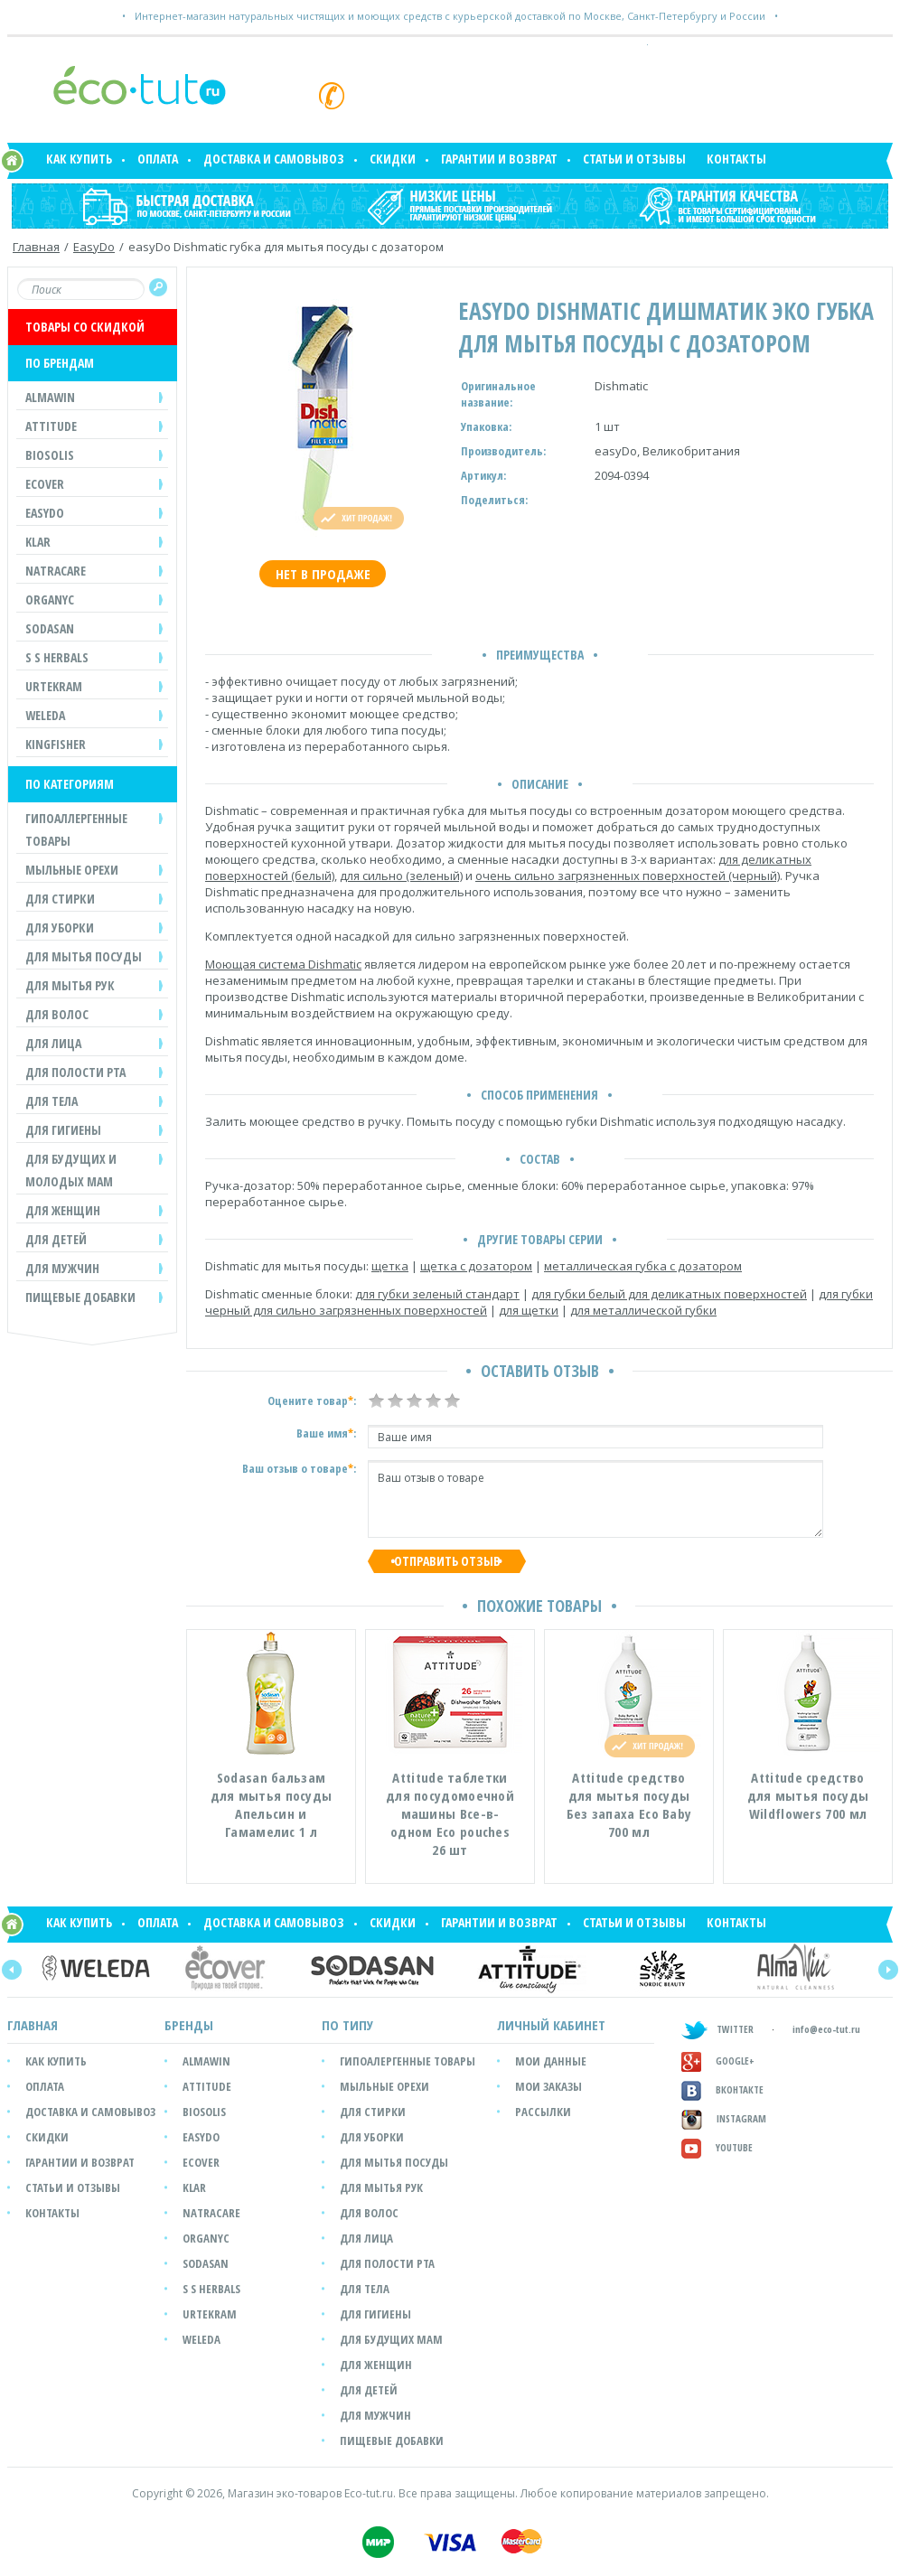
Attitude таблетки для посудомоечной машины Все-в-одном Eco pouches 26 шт (450, 1813)
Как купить (79, 158)
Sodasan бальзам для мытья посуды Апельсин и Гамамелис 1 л (272, 1804)
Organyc (206, 2238)
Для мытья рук (381, 2187)
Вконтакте (722, 2089)
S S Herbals (211, 2289)
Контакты (736, 158)
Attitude (207, 2086)
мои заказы (548, 2086)
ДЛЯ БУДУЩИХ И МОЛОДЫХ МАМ (71, 1170)
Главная (36, 247)
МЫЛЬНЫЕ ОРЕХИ (71, 869)
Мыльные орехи (384, 2086)
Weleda (201, 2339)
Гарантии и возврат (499, 158)
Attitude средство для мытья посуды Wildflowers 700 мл (808, 1795)
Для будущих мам (391, 2339)
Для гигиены (375, 2314)
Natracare (211, 2213)
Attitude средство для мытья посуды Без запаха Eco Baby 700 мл (629, 1804)
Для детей (369, 2390)
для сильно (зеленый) (401, 875)
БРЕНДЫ (188, 2025)
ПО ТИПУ (347, 2025)
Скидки (393, 158)
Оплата (157, 158)
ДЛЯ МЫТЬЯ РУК (70, 985)
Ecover (201, 2162)
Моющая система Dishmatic (283, 964)
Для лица (366, 2238)
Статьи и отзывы (634, 158)
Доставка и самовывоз (273, 158)
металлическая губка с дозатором (643, 1266)
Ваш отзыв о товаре (595, 1499)
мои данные (550, 2061)
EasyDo (94, 247)
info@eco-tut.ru (826, 2029)
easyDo (201, 2137)
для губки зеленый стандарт (437, 1294)
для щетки (528, 1310)
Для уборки (372, 2137)
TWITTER (717, 2029)
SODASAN (206, 2263)
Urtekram (210, 2314)
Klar (194, 2187)
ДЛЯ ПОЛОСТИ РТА (75, 1072)
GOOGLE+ (718, 2060)
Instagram (723, 2118)
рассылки (543, 2111)
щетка (389, 1266)
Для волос (369, 2213)
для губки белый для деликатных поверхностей (669, 1294)
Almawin (206, 2061)
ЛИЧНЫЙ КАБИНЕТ (551, 2025)
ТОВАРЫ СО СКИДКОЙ (85, 326)
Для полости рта (387, 2263)
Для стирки (373, 2111)
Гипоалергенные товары (407, 2061)
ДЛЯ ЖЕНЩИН (62, 1210)
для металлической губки (643, 1310)
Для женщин (376, 2364)
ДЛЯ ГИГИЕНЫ (63, 1129)
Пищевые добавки (80, 1297)
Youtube (717, 2147)
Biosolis (204, 2111)
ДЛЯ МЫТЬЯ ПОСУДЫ (83, 956)
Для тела (364, 2289)
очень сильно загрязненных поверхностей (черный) (627, 875)
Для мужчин (375, 2415)
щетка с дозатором (476, 1266)
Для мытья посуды (394, 2162)
